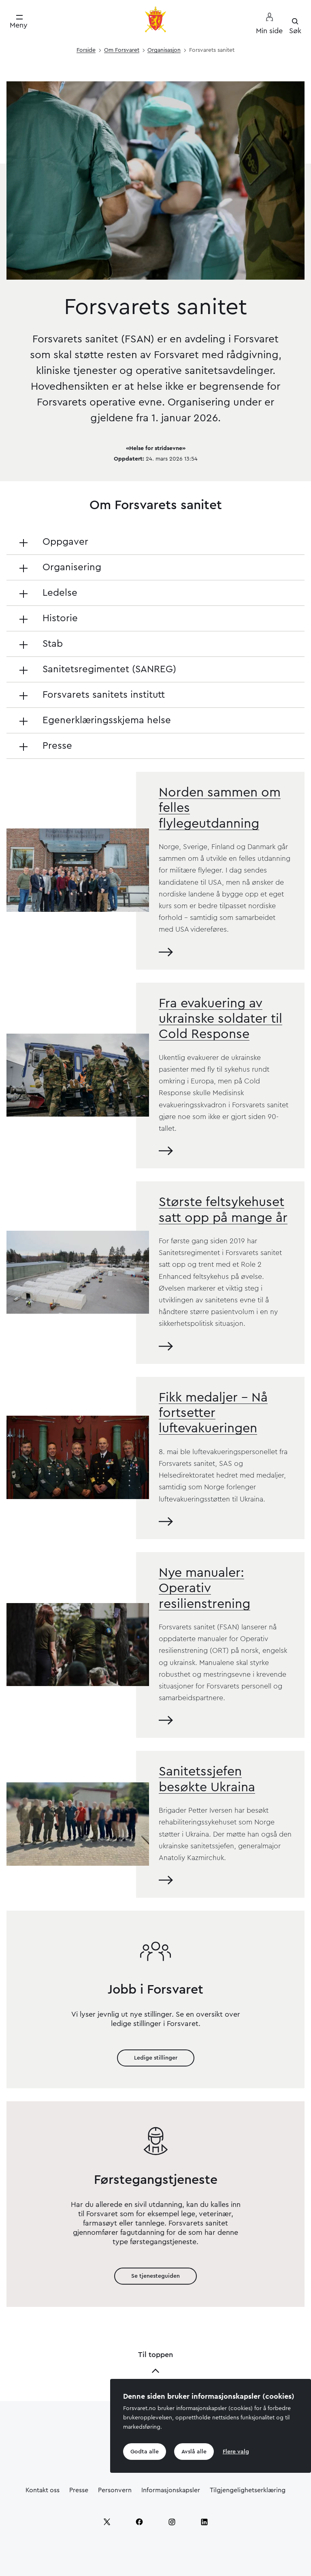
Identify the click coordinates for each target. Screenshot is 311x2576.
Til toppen (155, 2363)
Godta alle (144, 2452)
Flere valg (236, 2452)
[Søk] (295, 26)
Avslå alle (194, 2452)
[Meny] (18, 22)
